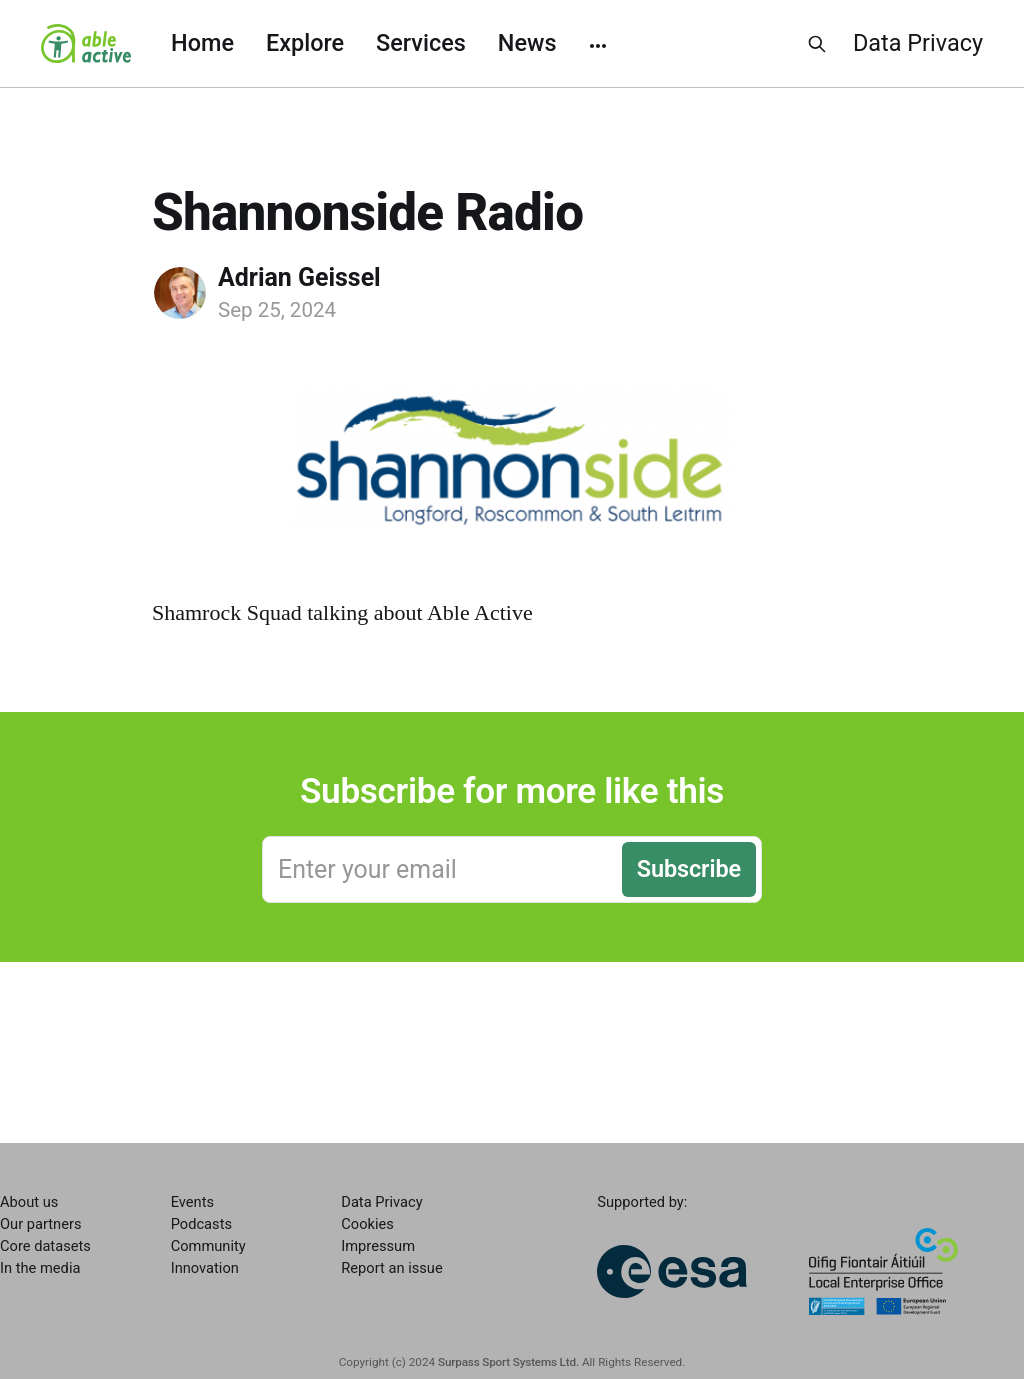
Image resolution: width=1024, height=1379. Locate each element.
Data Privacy (918, 43)
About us (29, 1202)
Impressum (378, 1246)
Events (192, 1202)
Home (202, 43)
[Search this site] (817, 44)
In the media (40, 1268)
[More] (598, 44)
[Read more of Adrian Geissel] (180, 293)
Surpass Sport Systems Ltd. (508, 1362)
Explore (305, 43)
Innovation (205, 1268)
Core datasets (45, 1246)
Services (421, 43)
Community (208, 1246)
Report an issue (391, 1268)
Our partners (40, 1224)
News (527, 43)
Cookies (367, 1224)
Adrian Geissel (299, 277)
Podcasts (201, 1224)
